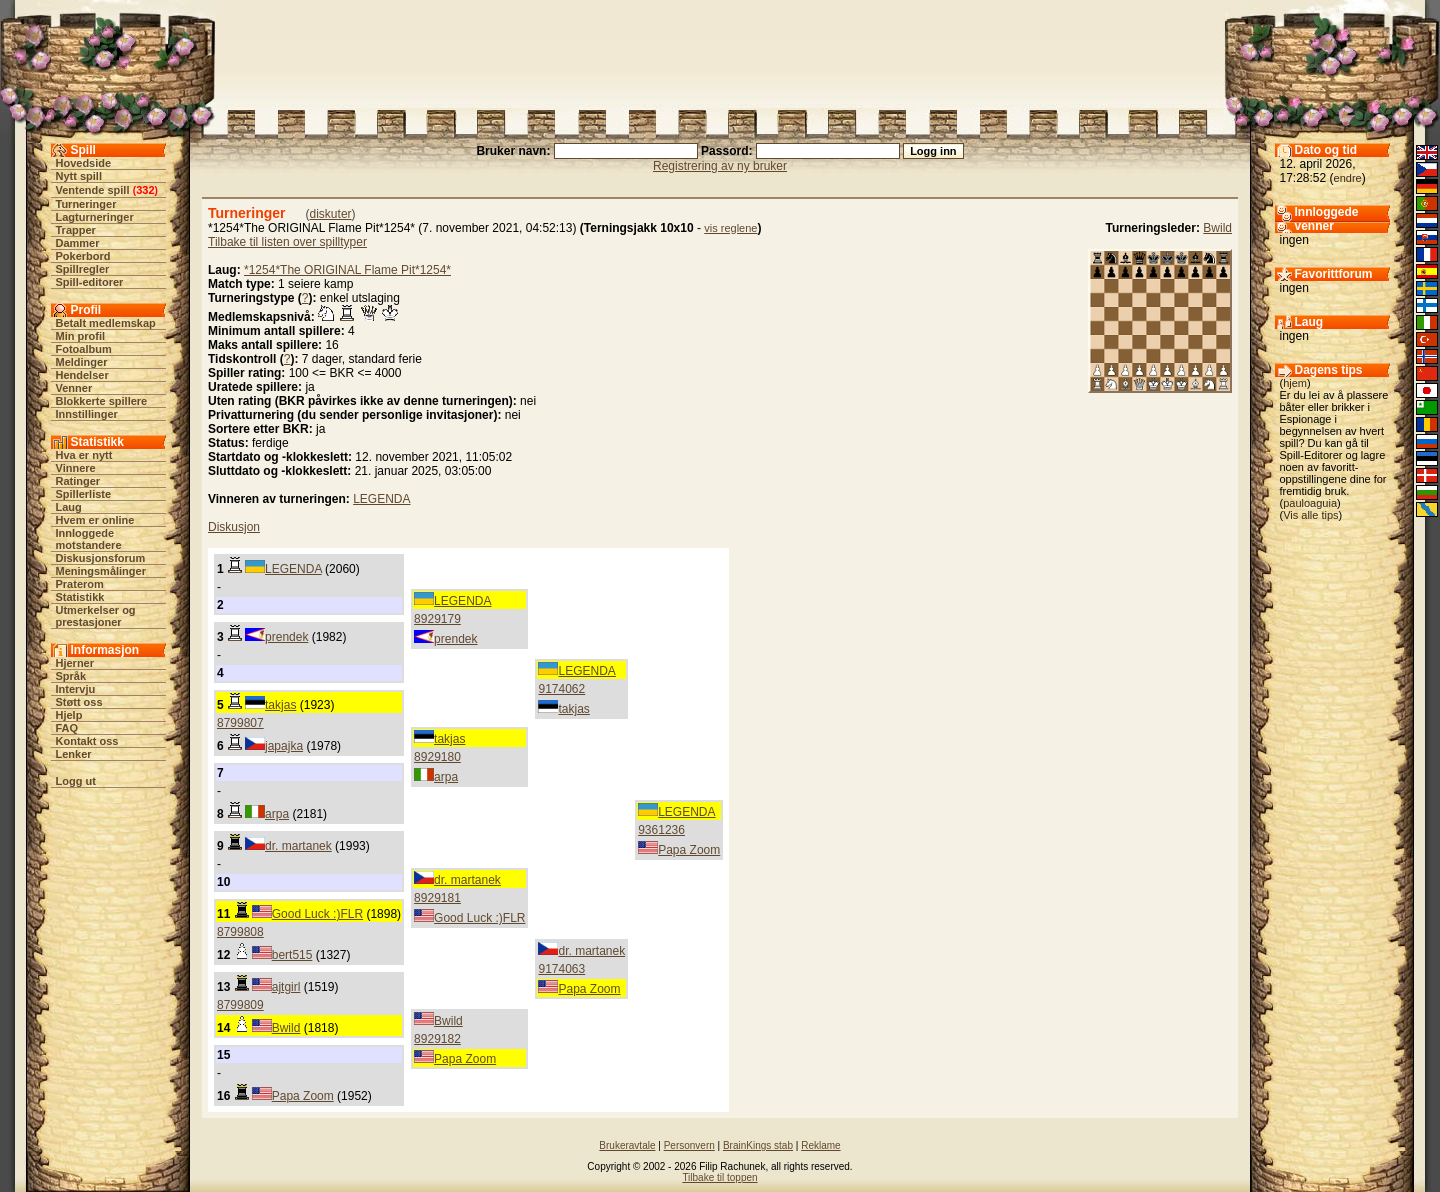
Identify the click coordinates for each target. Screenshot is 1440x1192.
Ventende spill (93, 190)
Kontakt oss (87, 741)
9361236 (661, 830)
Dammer (78, 243)
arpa (446, 777)
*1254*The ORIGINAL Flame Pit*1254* (347, 270)
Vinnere (76, 468)
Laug (69, 507)
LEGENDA (381, 499)
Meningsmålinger (101, 571)
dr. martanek (298, 846)
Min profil (81, 336)
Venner (74, 388)
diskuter (331, 214)
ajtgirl (286, 987)
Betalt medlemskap (106, 323)
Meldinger (82, 362)
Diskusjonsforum (101, 558)
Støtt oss (79, 702)
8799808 (240, 932)
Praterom (80, 584)
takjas (573, 709)
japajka (284, 746)
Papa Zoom (689, 850)
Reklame (820, 1145)
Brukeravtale (627, 1145)
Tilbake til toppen (719, 1177)
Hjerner (75, 663)
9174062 (561, 689)
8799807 (240, 723)
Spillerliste (84, 494)
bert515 (292, 955)
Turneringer (86, 204)
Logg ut (76, 781)
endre (1348, 178)
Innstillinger (87, 414)
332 (145, 190)
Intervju (76, 689)
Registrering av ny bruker (720, 166)
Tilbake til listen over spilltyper (287, 242)
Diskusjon (234, 527)
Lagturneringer (95, 217)
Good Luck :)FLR (479, 918)
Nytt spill (79, 176)
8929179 (437, 619)
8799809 (240, 1005)
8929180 (437, 757)
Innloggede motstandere (89, 539)
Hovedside (84, 163)
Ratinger (78, 481)
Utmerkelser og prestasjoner (96, 616)
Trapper (76, 230)
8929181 (437, 898)
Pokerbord (83, 256)
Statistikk (80, 597)
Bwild (1217, 228)
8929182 (437, 1039)
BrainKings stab (758, 1145)
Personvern (689, 1145)
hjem (1295, 383)
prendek (455, 639)
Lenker (74, 754)
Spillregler (83, 269)
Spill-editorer (90, 282)
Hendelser (82, 375)
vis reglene (730, 228)
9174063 (561, 969)
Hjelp (69, 715)
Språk (71, 676)
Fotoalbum (84, 349)
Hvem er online (95, 520)
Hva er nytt (84, 455)
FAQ (67, 728)
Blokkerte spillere (102, 401)
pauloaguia (1310, 503)
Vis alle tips (1310, 515)
